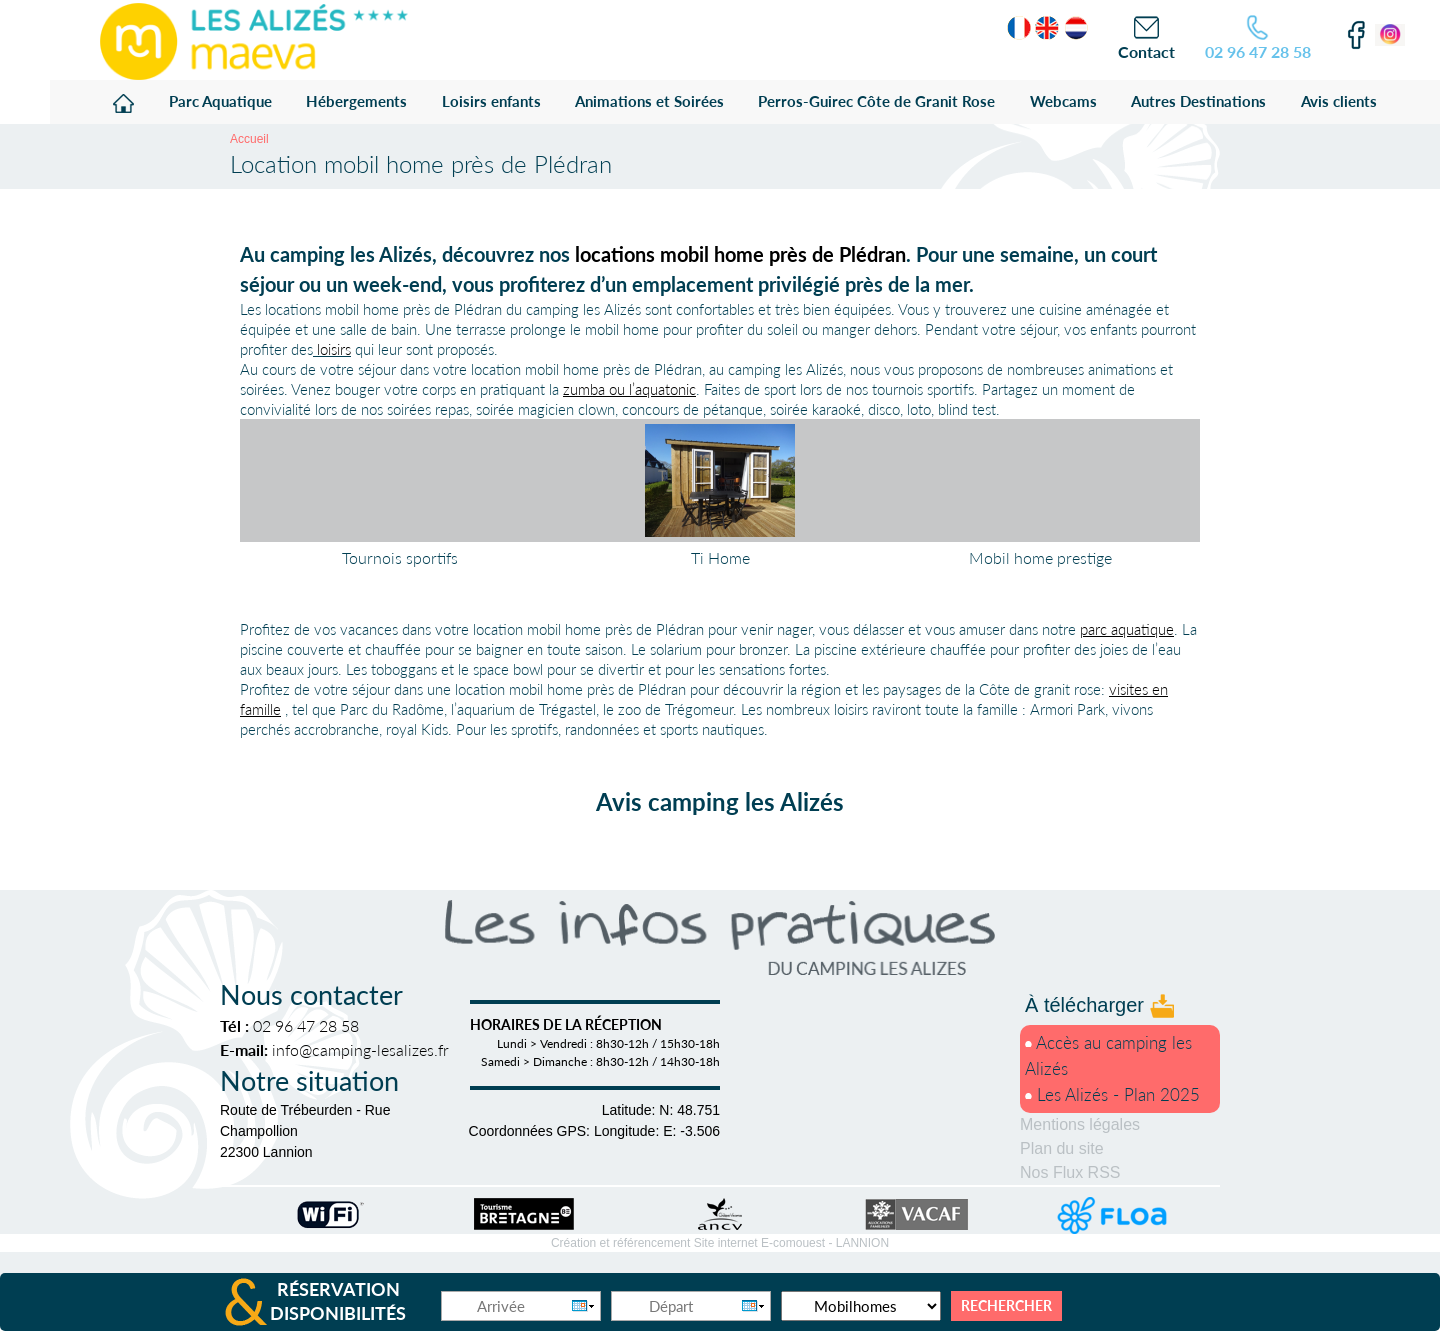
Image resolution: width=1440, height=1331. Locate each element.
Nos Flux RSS (1070, 1172)
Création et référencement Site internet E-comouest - (720, 1243)
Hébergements (356, 101)
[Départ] (691, 1306)
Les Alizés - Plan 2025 (1112, 1094)
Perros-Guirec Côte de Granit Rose (876, 101)
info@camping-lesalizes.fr (360, 1049)
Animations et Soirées (649, 101)
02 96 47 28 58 (1258, 51)
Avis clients (1339, 101)
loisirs (334, 349)
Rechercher (1006, 1305)
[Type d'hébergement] (861, 1306)
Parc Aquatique (220, 101)
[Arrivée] (521, 1306)
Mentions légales (1080, 1124)
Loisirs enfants (491, 101)
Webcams (1063, 101)
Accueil (249, 139)
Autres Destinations (1198, 101)
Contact (1146, 51)
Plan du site (1062, 1148)
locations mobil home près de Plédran (740, 254)
